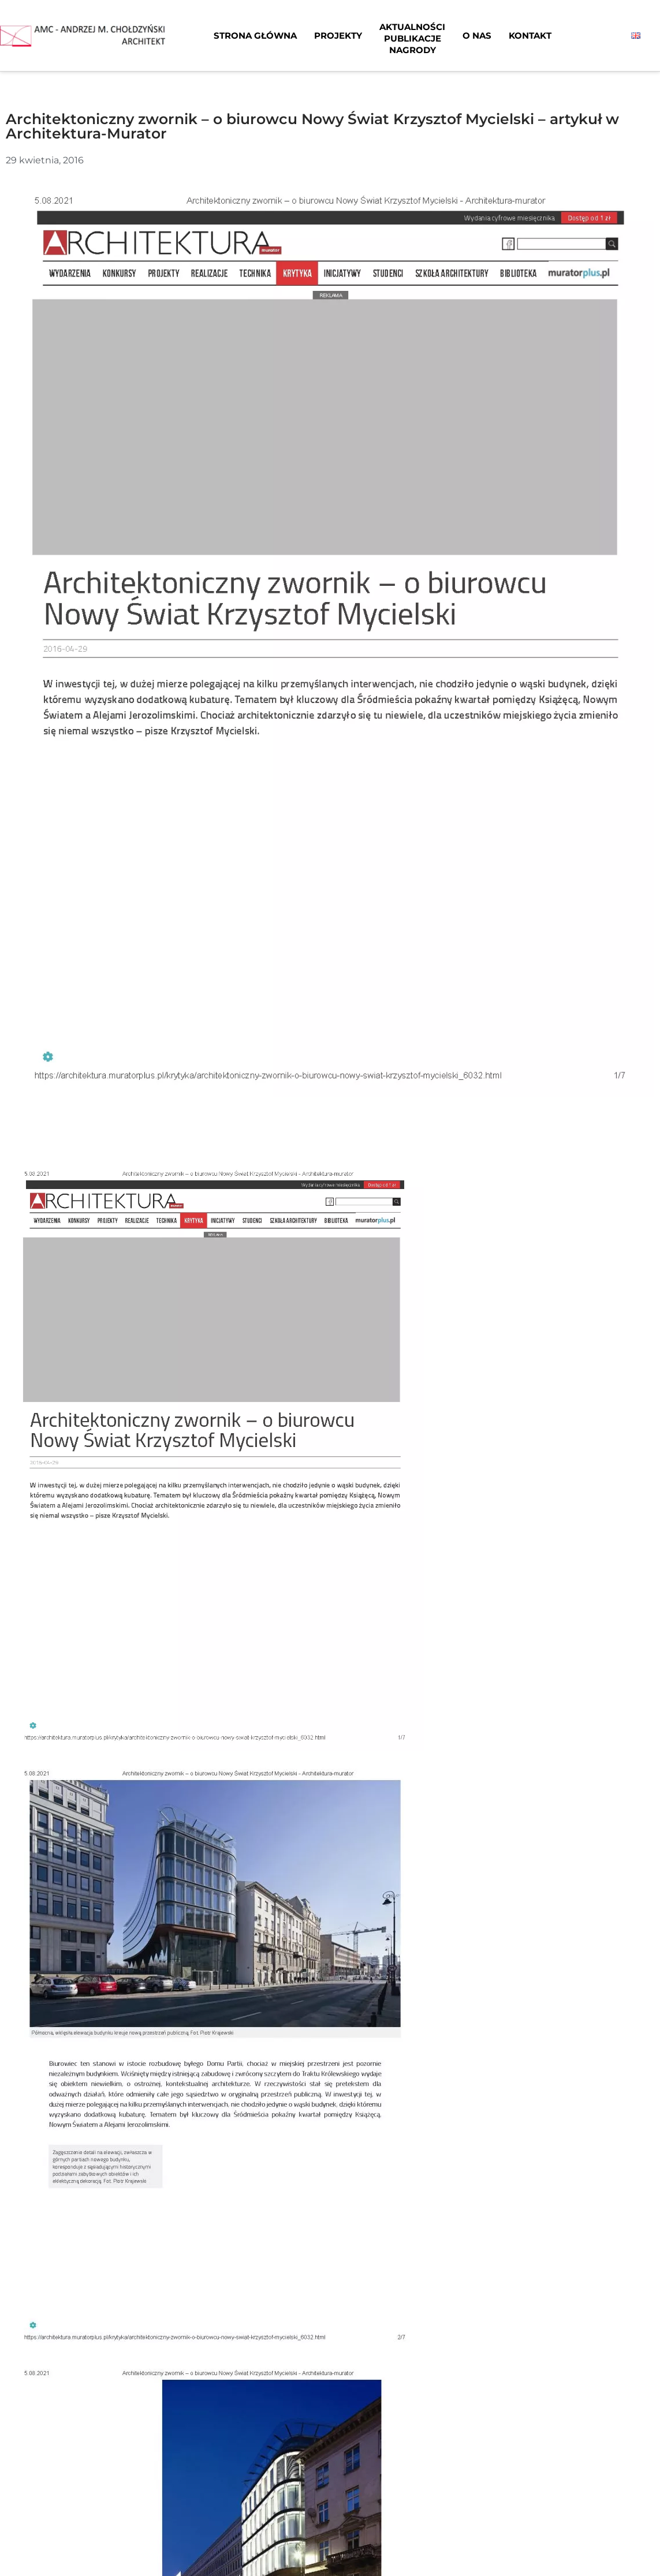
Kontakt (530, 35)
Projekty (338, 35)
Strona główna (255, 35)
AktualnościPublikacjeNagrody (412, 38)
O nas (477, 35)
